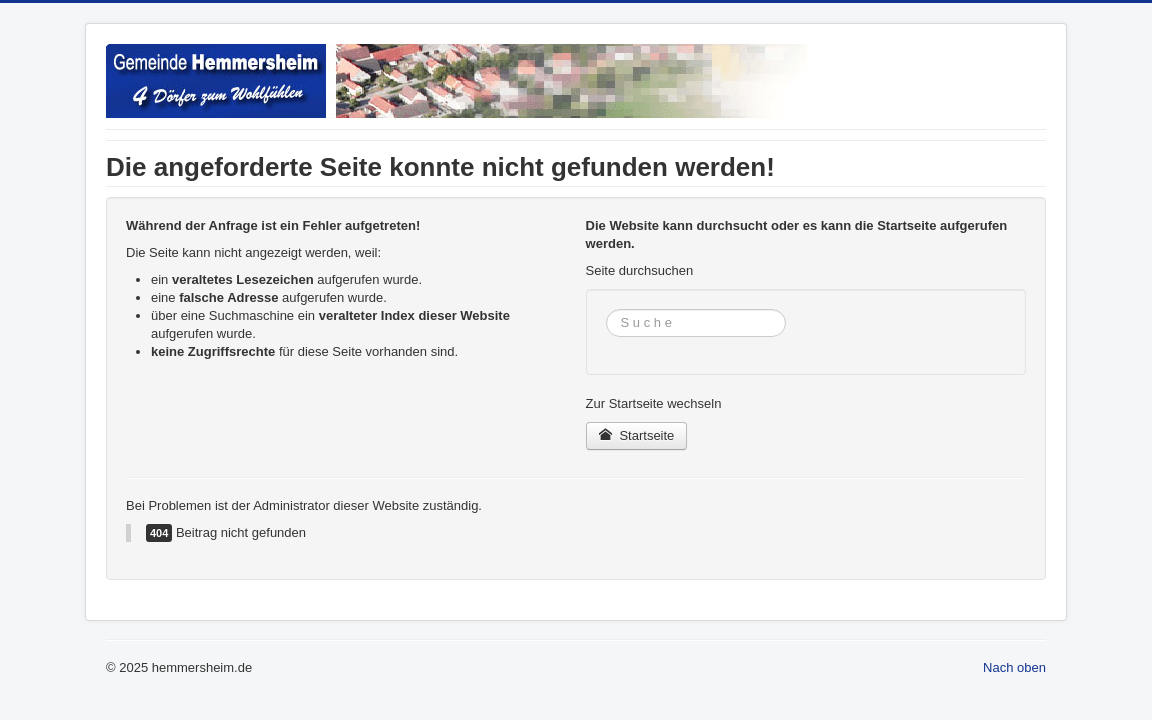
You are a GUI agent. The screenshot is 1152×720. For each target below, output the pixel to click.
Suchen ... (606, 309)
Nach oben (1014, 667)
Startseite (637, 435)
